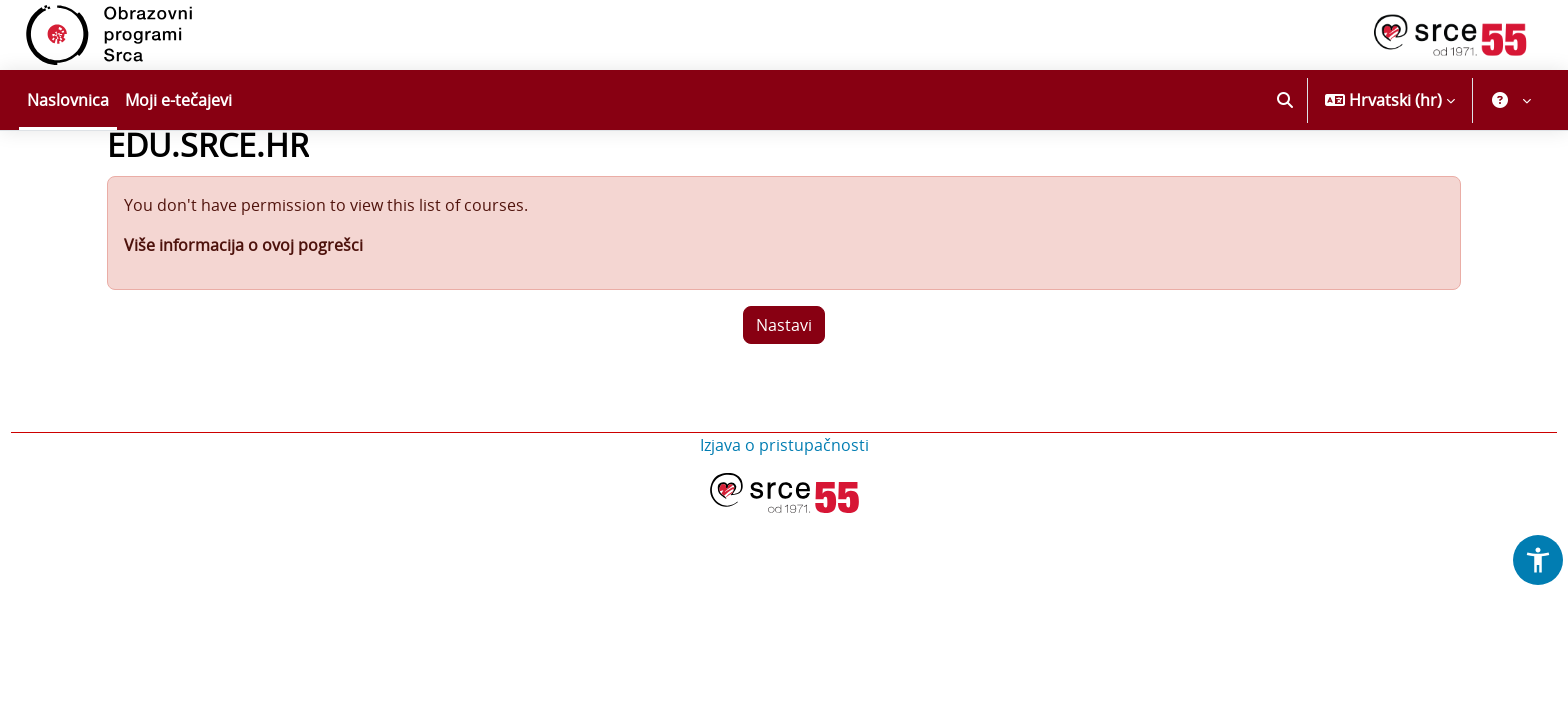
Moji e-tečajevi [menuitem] (178, 100)
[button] (1285, 100)
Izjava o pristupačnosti (784, 499)
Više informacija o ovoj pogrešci (243, 299)
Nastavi (784, 379)
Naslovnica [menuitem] (68, 100)
